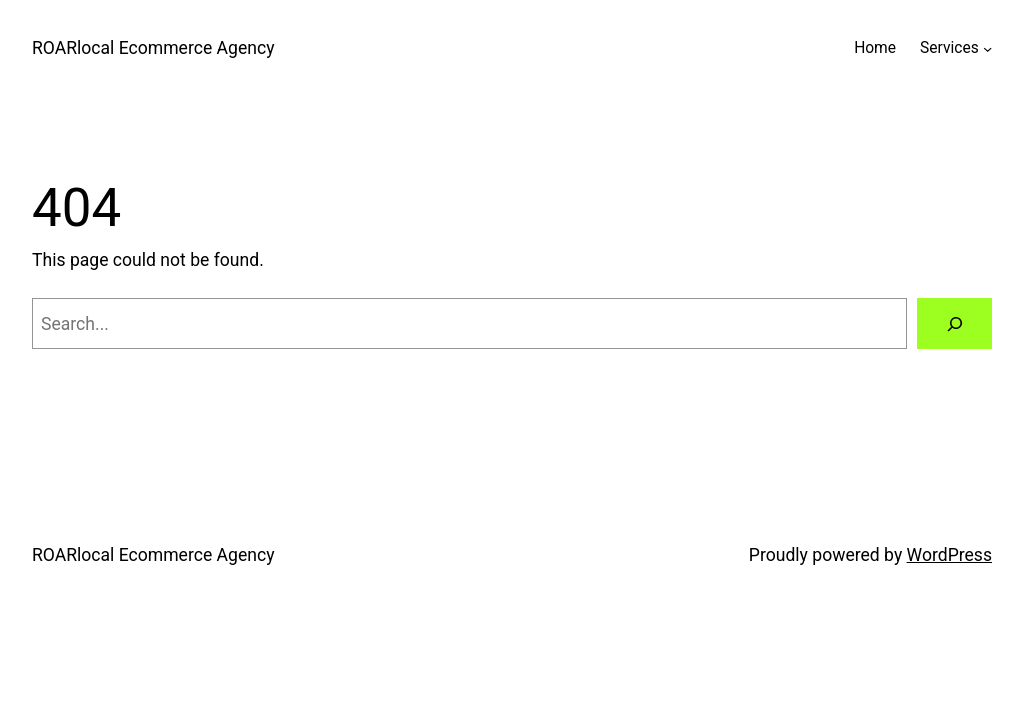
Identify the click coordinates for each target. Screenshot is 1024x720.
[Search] (954, 323)
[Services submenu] (987, 48)
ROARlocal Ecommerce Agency (153, 48)
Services (949, 48)
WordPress (949, 555)
